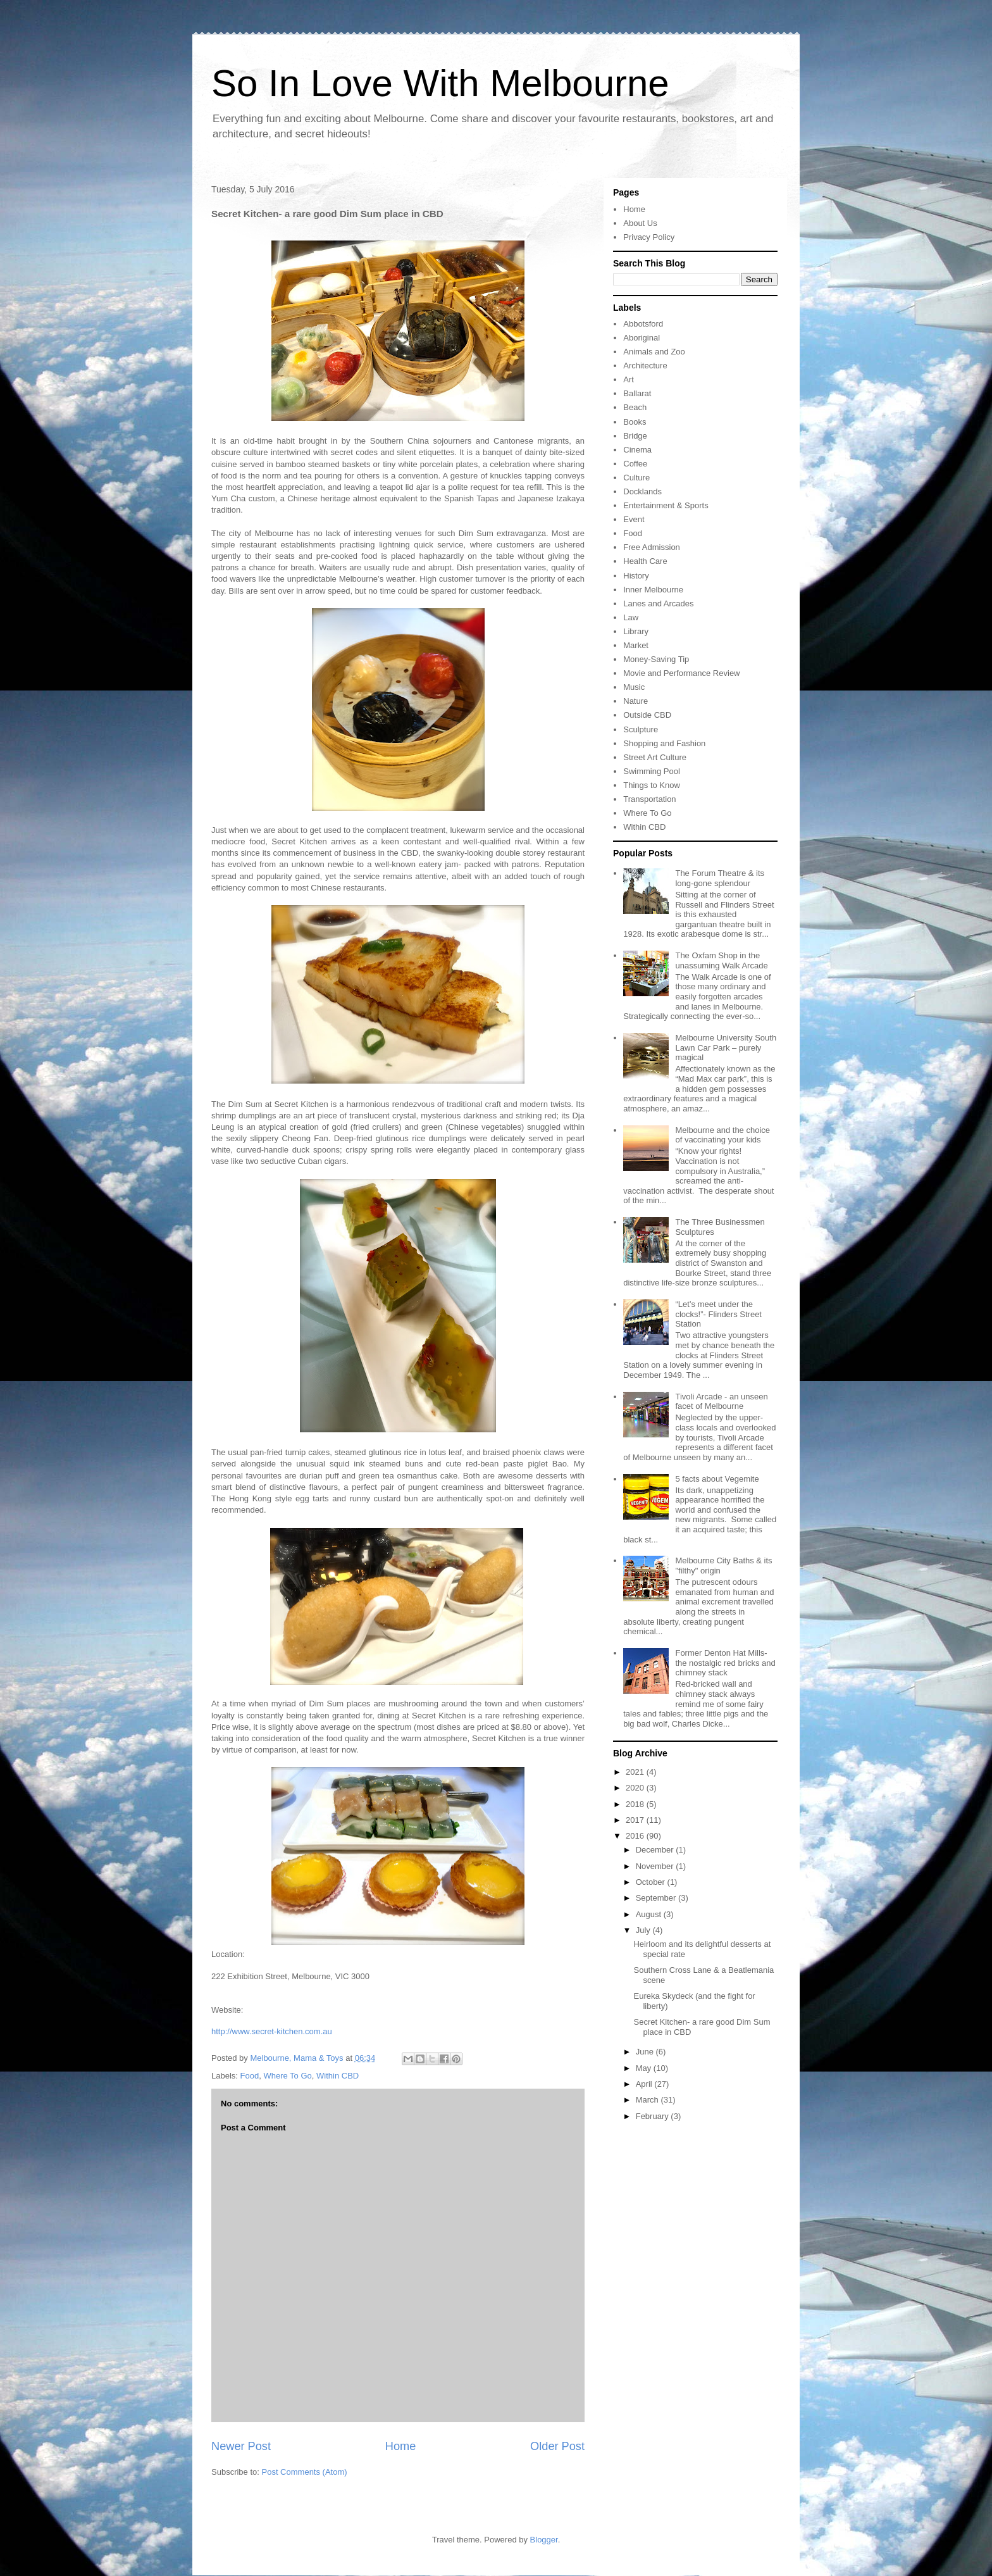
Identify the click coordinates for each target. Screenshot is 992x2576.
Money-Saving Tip (656, 659)
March (648, 2099)
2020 (636, 1787)
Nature (635, 701)
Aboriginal (641, 337)
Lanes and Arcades (658, 603)
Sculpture (640, 729)
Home (400, 2446)
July (644, 1930)
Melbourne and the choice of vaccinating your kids (722, 1135)
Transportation (649, 799)
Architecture (645, 365)
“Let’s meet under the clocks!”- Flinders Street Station (718, 1314)
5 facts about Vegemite (717, 1479)
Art (628, 379)
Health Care (645, 561)
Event (633, 519)
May (645, 2068)
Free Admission (651, 547)
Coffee (635, 463)
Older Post (557, 2446)
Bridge (635, 436)
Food (249, 2075)
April (645, 2084)
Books (634, 422)
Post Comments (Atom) (304, 2472)
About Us (640, 223)
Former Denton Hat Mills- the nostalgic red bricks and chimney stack (725, 1662)
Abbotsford (643, 323)
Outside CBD (647, 715)
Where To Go (287, 2075)
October (651, 1882)
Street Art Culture (654, 757)
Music (634, 687)
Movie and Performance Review (681, 673)
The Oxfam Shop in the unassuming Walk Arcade (721, 960)
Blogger (544, 2539)
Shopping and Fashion (664, 743)
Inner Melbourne (653, 589)
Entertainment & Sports (665, 505)
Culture (636, 477)
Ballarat (637, 393)
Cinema (637, 449)
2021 (636, 1772)
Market (635, 645)
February (653, 2116)
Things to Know (651, 785)
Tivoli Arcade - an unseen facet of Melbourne (721, 1401)
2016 (636, 1836)
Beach (635, 407)
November (656, 1866)
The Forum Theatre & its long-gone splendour (719, 878)
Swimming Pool (651, 771)
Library (635, 631)
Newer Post (241, 2446)
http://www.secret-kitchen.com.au (271, 2031)
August (650, 1914)
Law (630, 617)
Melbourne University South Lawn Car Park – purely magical (725, 1047)
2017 (636, 1820)
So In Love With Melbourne (440, 83)
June (646, 2051)
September (657, 1898)
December (656, 1849)
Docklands (642, 491)
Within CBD (337, 2075)
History (635, 575)
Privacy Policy (648, 237)
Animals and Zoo (654, 351)
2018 (636, 1804)
